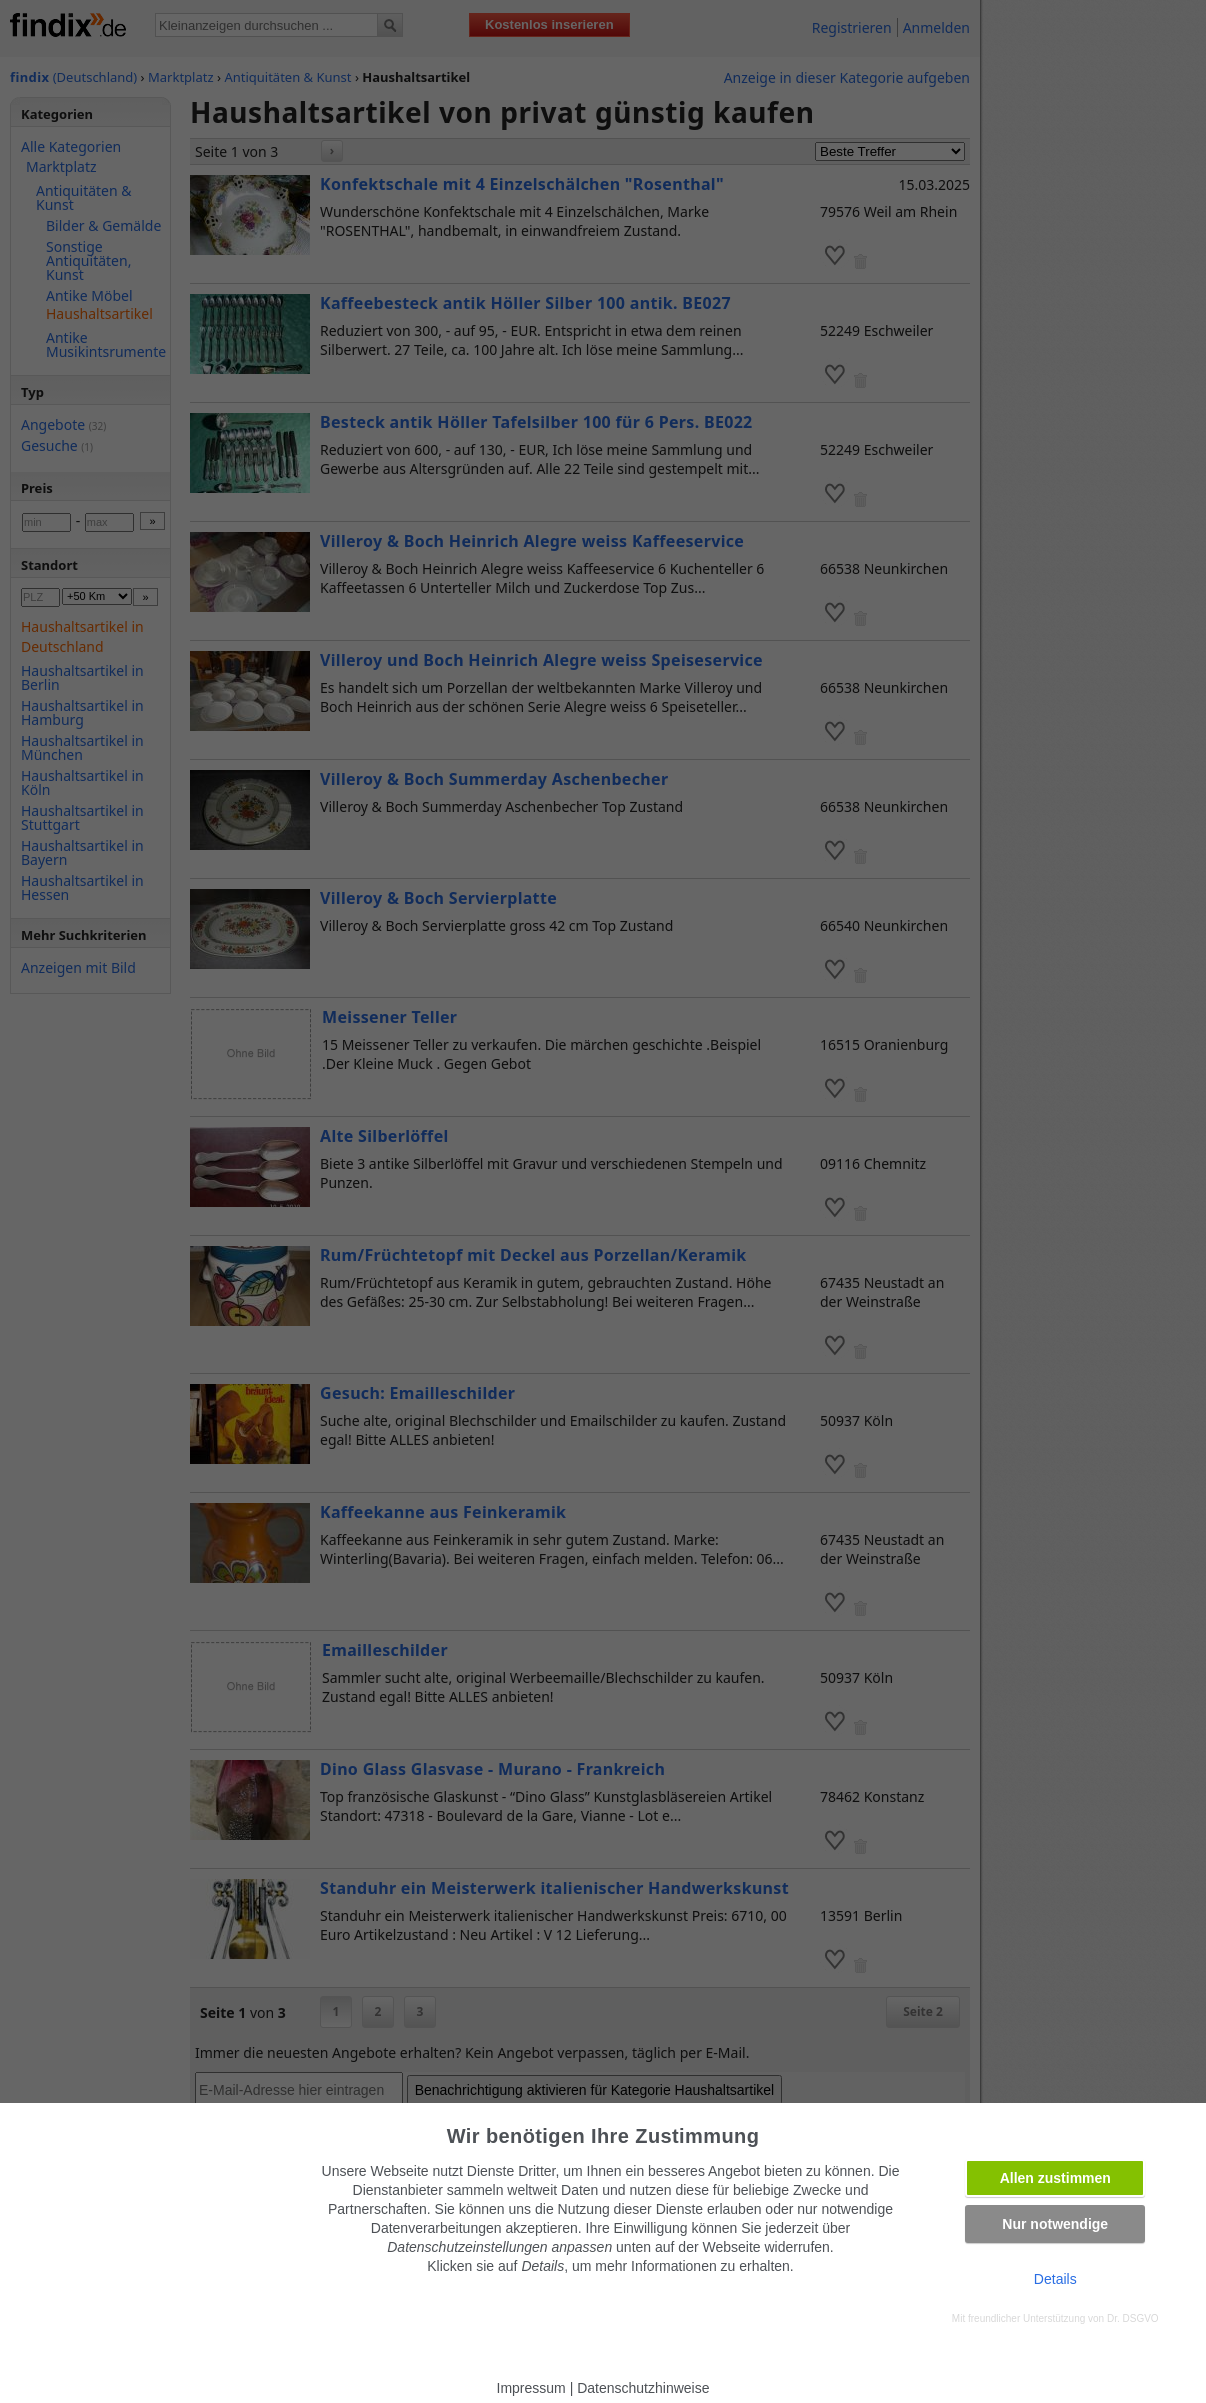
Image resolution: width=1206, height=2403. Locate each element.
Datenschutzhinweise (643, 2388)
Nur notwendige (1055, 2224)
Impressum (531, 2388)
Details (1055, 2279)
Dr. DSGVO (1133, 2318)
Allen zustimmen (1055, 2178)
